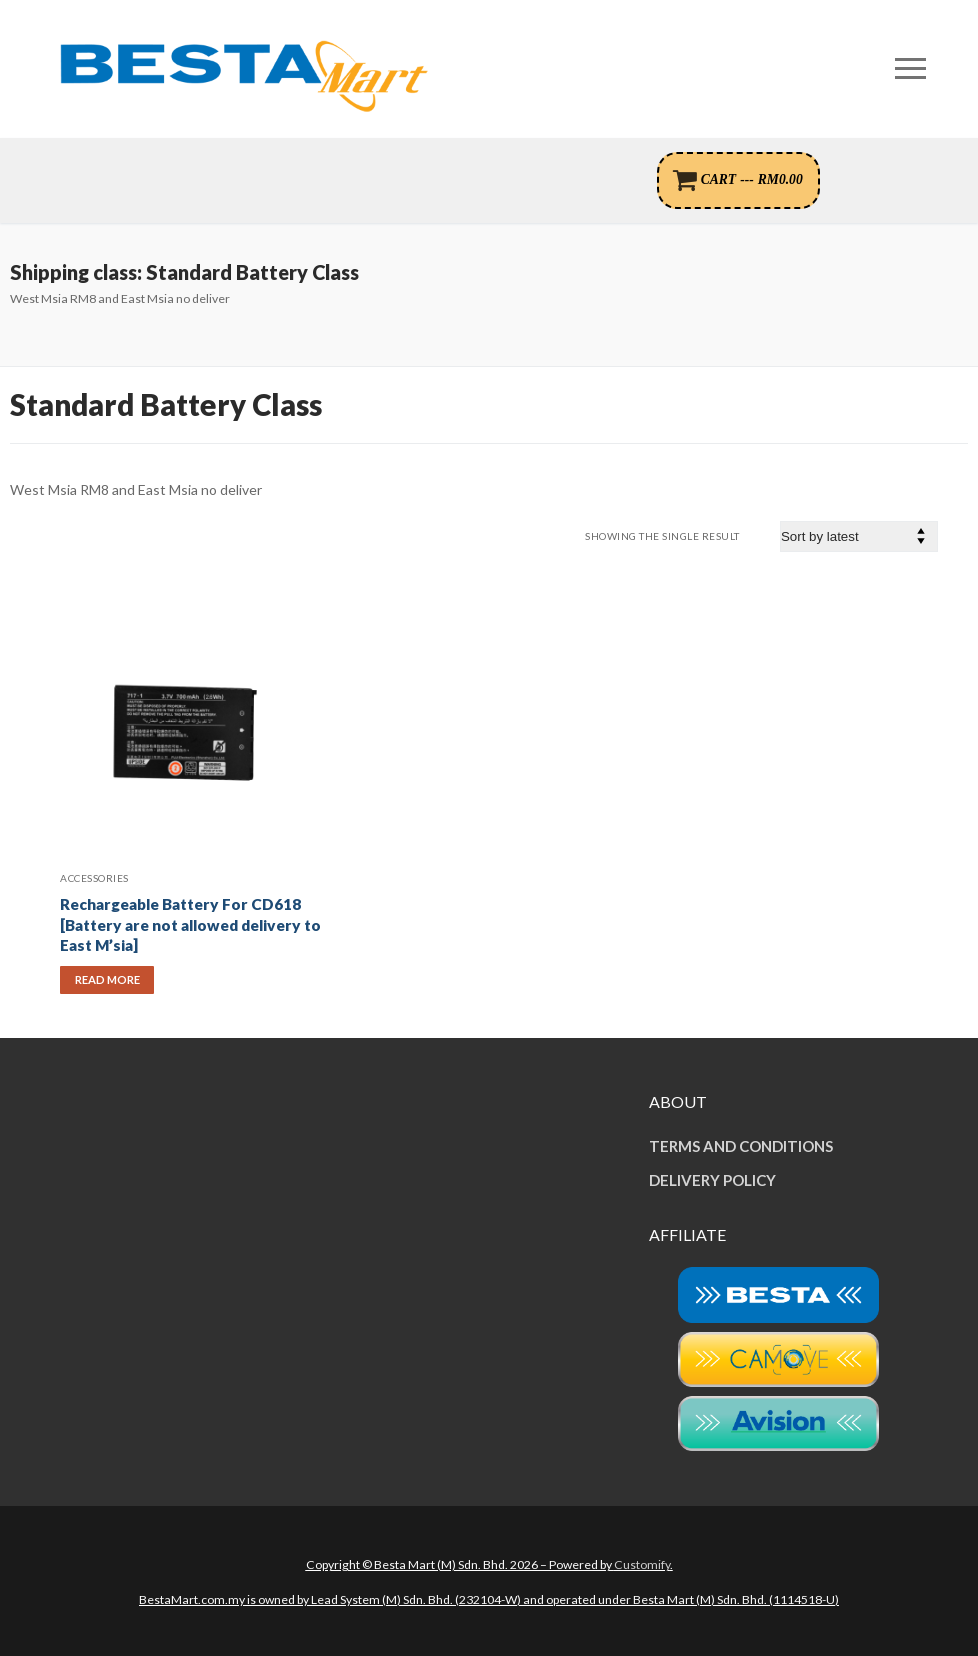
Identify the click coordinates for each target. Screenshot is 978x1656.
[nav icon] (910, 69)
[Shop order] (859, 536)
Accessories (94, 878)
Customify (642, 1564)
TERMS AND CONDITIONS (741, 1146)
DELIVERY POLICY (712, 1180)
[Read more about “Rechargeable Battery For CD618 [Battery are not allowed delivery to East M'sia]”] (107, 980)
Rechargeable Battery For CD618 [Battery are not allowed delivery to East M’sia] (190, 925)
